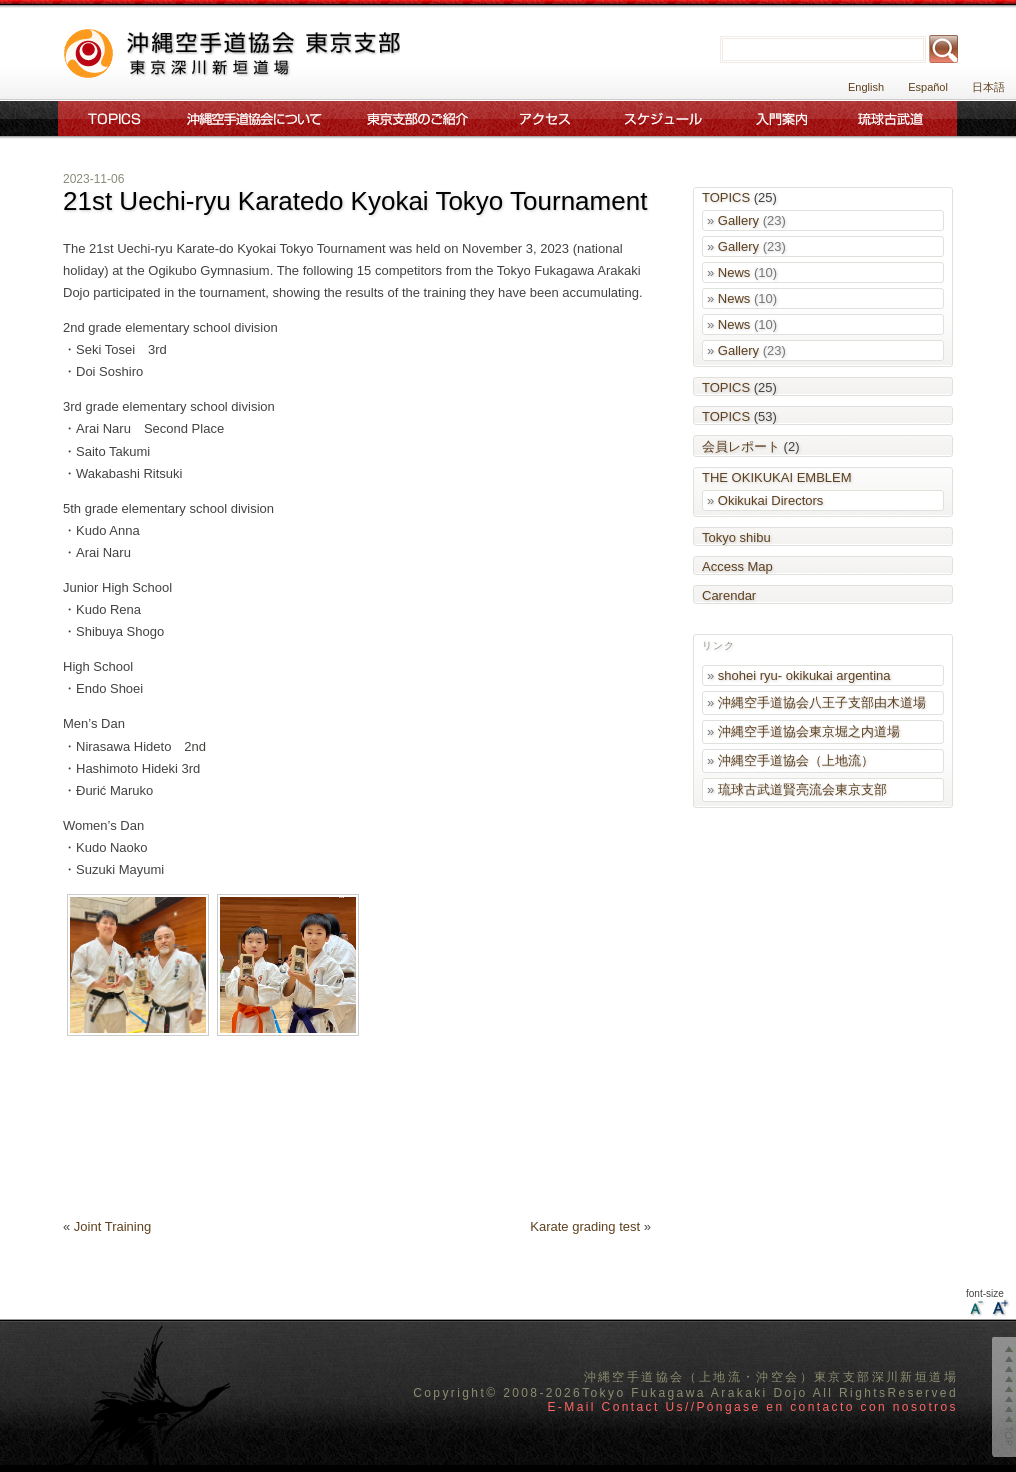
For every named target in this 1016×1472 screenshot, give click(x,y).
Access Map (737, 566)
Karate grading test (585, 1226)
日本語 (988, 87)
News (734, 272)
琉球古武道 (894, 118)
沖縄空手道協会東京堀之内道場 (809, 731)
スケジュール (664, 118)
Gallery (738, 220)
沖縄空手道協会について (252, 118)
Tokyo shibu (736, 537)
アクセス (545, 118)
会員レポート (741, 446)
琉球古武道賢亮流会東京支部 (802, 789)
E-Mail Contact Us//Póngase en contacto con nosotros (752, 1407)
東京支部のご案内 (417, 118)
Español (928, 87)
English (866, 87)
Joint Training (112, 1226)
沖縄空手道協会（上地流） (796, 760)
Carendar (729, 595)
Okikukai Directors (770, 500)
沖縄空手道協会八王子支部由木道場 (822, 702)
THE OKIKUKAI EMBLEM (777, 477)
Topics (110, 118)
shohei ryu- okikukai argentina (804, 675)
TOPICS (726, 197)
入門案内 (782, 118)
